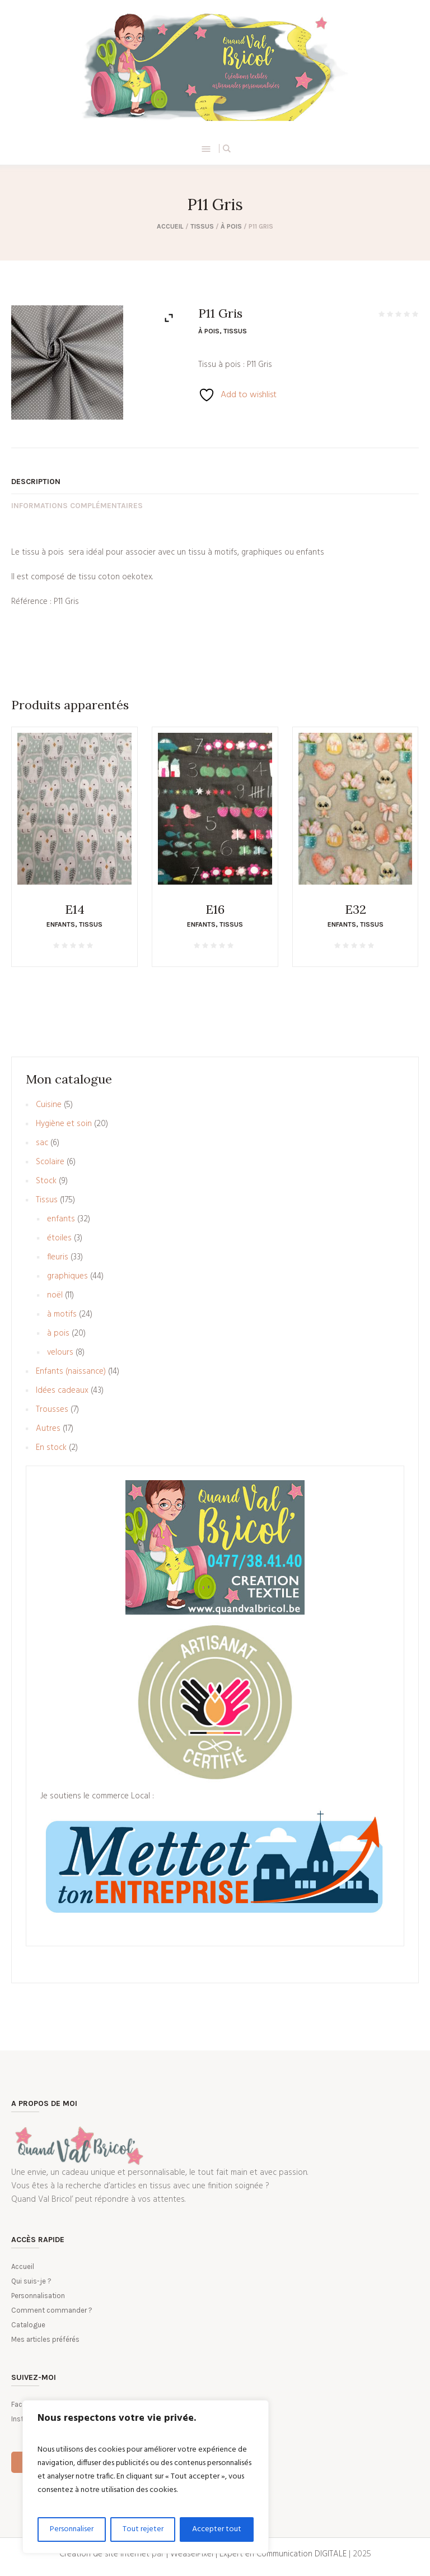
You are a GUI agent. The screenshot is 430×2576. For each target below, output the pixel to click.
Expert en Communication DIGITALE (283, 2554)
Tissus (202, 226)
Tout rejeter (143, 2529)
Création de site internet (104, 2554)
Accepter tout (216, 2529)
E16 (215, 909)
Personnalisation (38, 2295)
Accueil (170, 226)
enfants (60, 924)
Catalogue (28, 2325)
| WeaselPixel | (192, 2554)
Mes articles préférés (45, 2339)
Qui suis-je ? (31, 2281)
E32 (355, 909)
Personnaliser (72, 2529)
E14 (75, 909)
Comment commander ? (51, 2310)
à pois (231, 226)
